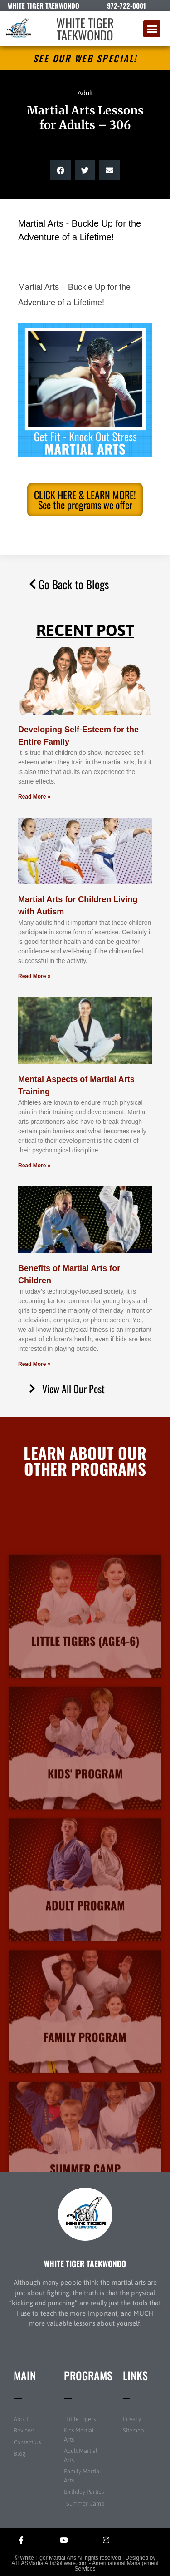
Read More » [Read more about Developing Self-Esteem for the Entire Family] (34, 797)
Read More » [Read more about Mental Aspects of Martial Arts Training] (34, 1165)
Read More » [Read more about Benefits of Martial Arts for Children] (34, 1364)
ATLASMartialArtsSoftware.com (49, 2563)
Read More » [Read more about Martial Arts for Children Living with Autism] (34, 976)
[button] (151, 29)
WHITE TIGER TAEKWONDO (85, 29)
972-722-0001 (126, 5)
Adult (84, 93)
